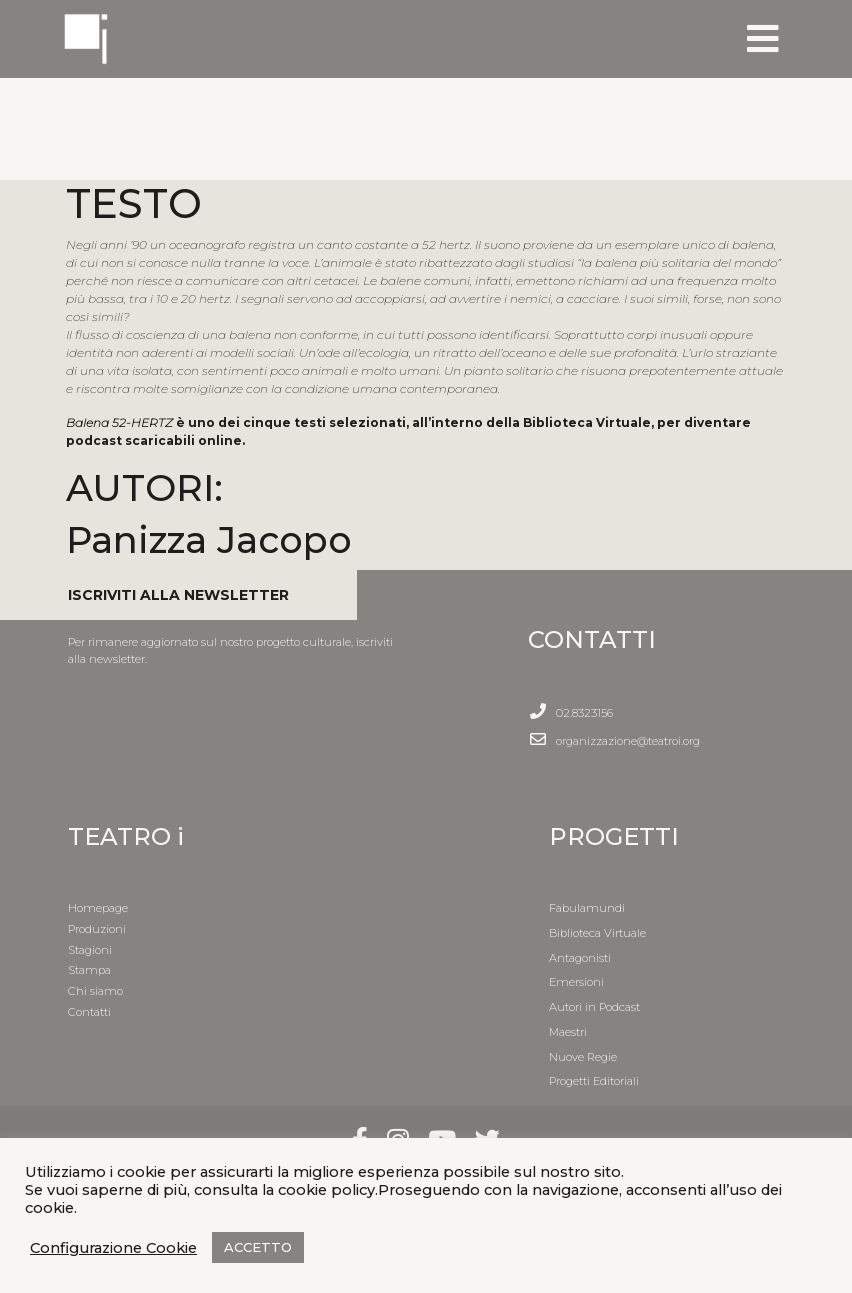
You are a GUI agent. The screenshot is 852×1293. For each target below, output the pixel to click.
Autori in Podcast (594, 1007)
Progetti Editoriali (594, 1081)
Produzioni (97, 929)
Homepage (98, 908)
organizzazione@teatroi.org (628, 741)
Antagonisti (580, 958)
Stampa (89, 970)
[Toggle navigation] (763, 39)
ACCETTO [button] (258, 1247)
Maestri (568, 1032)
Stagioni (90, 950)
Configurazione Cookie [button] (113, 1248)
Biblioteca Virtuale (597, 933)
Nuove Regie (583, 1057)
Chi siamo (95, 991)
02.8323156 (584, 713)
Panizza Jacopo (209, 539)
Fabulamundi (587, 908)
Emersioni (576, 982)
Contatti (89, 1012)
